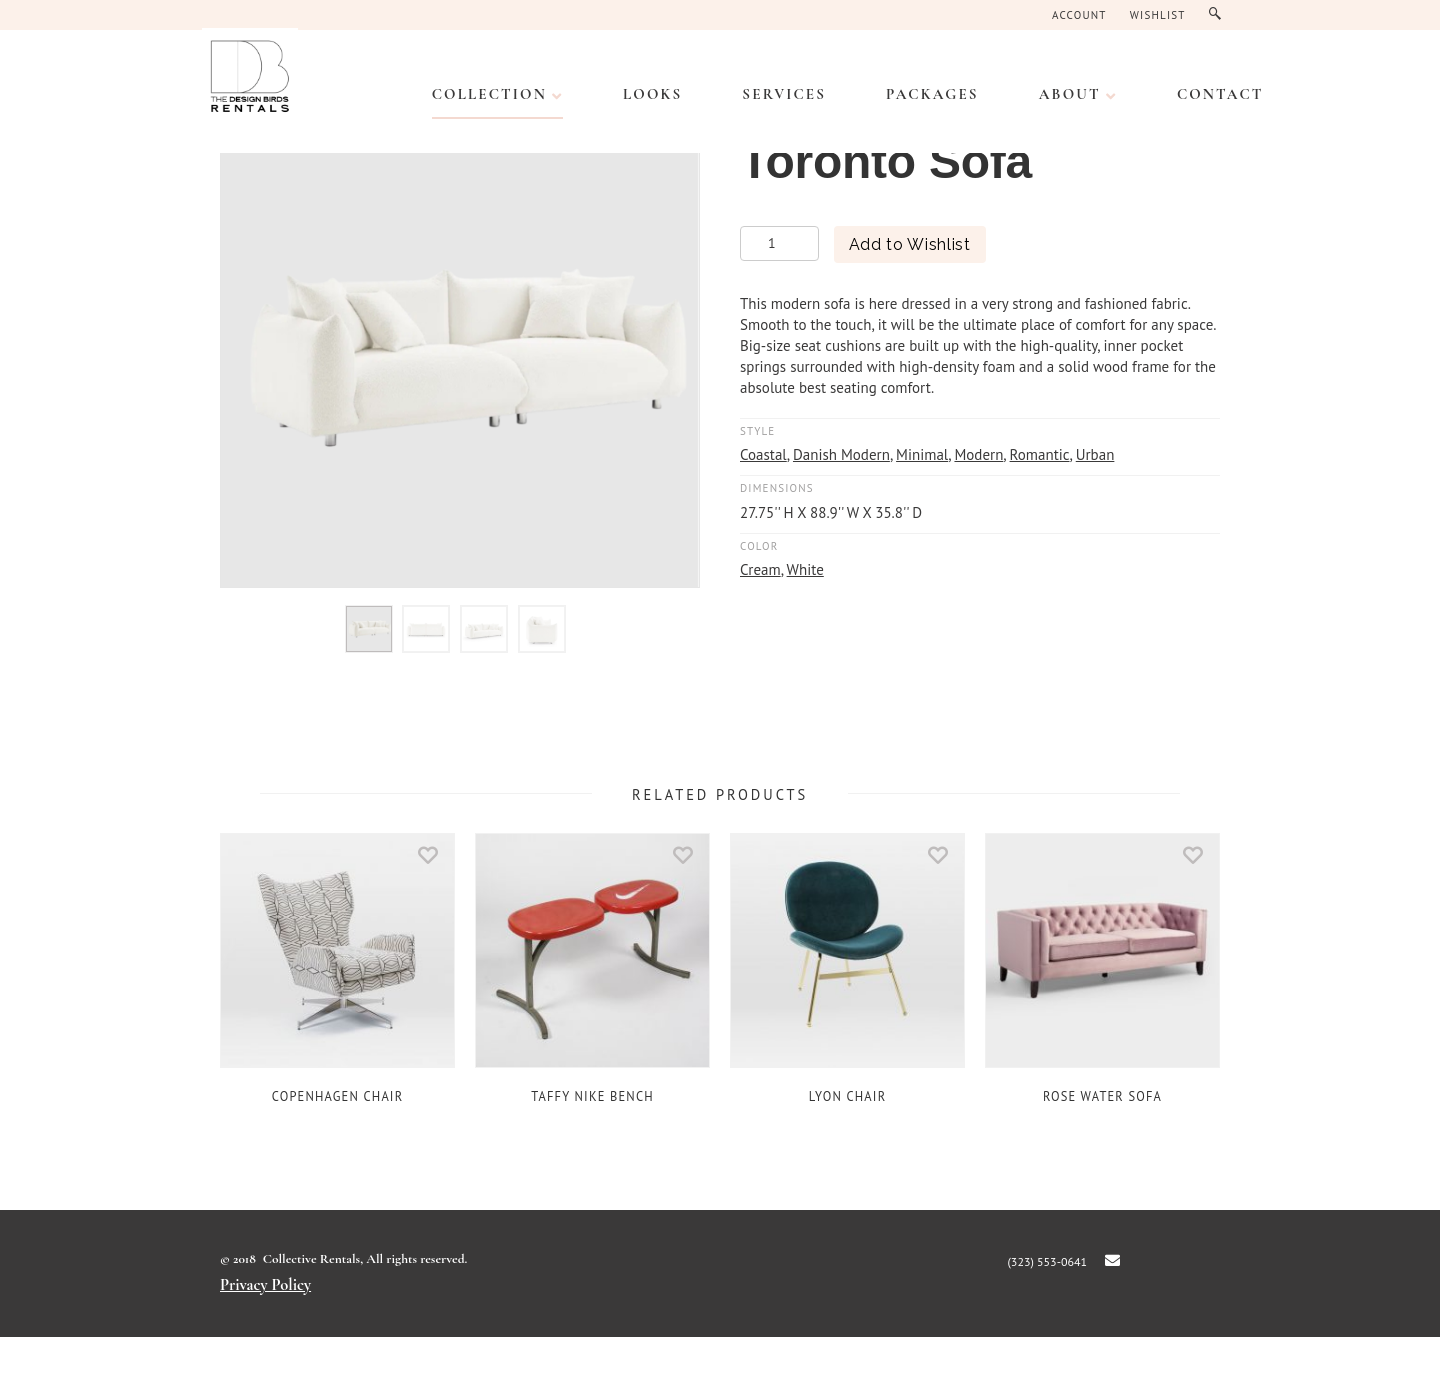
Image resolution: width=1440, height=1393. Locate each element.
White (805, 569)
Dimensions (777, 488)
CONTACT (1220, 94)
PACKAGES (932, 94)
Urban (1095, 454)
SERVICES (784, 94)
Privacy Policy (265, 1285)
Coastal (763, 454)
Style (757, 431)
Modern (978, 454)
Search (1219, 14)
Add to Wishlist (910, 244)
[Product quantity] (779, 243)
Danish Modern (841, 454)
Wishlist (1158, 15)
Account (1079, 15)
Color (759, 546)
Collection (489, 94)
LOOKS (652, 94)
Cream (760, 569)
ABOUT (1070, 94)
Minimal (922, 454)
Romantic (1040, 454)
